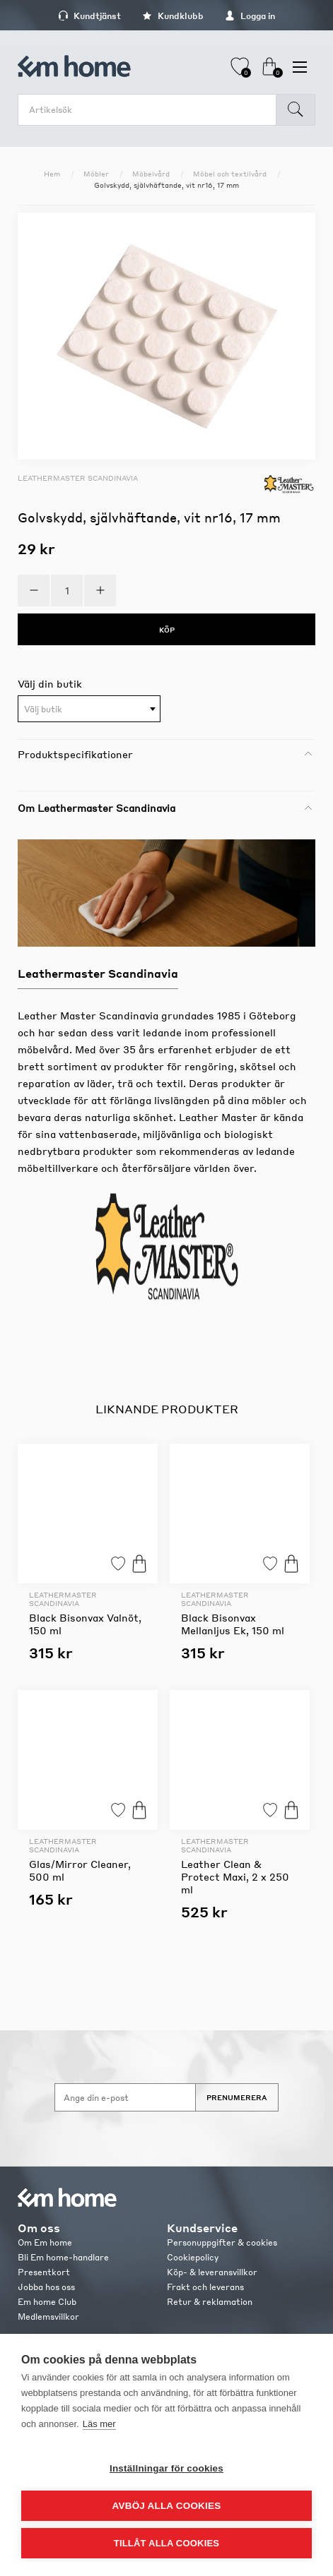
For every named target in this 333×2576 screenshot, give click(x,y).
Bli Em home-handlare (63, 2257)
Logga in (250, 16)
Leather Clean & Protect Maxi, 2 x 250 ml (235, 1876)
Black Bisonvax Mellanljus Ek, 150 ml (232, 1623)
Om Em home (45, 2242)
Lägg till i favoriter (118, 1563)
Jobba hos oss (46, 2287)
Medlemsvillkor (48, 2316)
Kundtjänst (89, 16)
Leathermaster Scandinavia (78, 478)
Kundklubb (173, 16)
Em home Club (47, 2301)
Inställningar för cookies (166, 2468)
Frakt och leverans (205, 2287)
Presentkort (44, 2272)
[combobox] (89, 708)
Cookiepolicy (192, 2257)
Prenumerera (236, 2097)
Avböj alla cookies (166, 2505)
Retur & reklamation (209, 2301)
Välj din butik (50, 683)
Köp (139, 1563)
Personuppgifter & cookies (222, 2242)
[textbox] (89, 709)
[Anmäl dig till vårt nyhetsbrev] (125, 2097)
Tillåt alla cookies (166, 2543)
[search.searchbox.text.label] (151, 110)
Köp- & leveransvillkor (212, 2272)
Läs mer (99, 2424)
